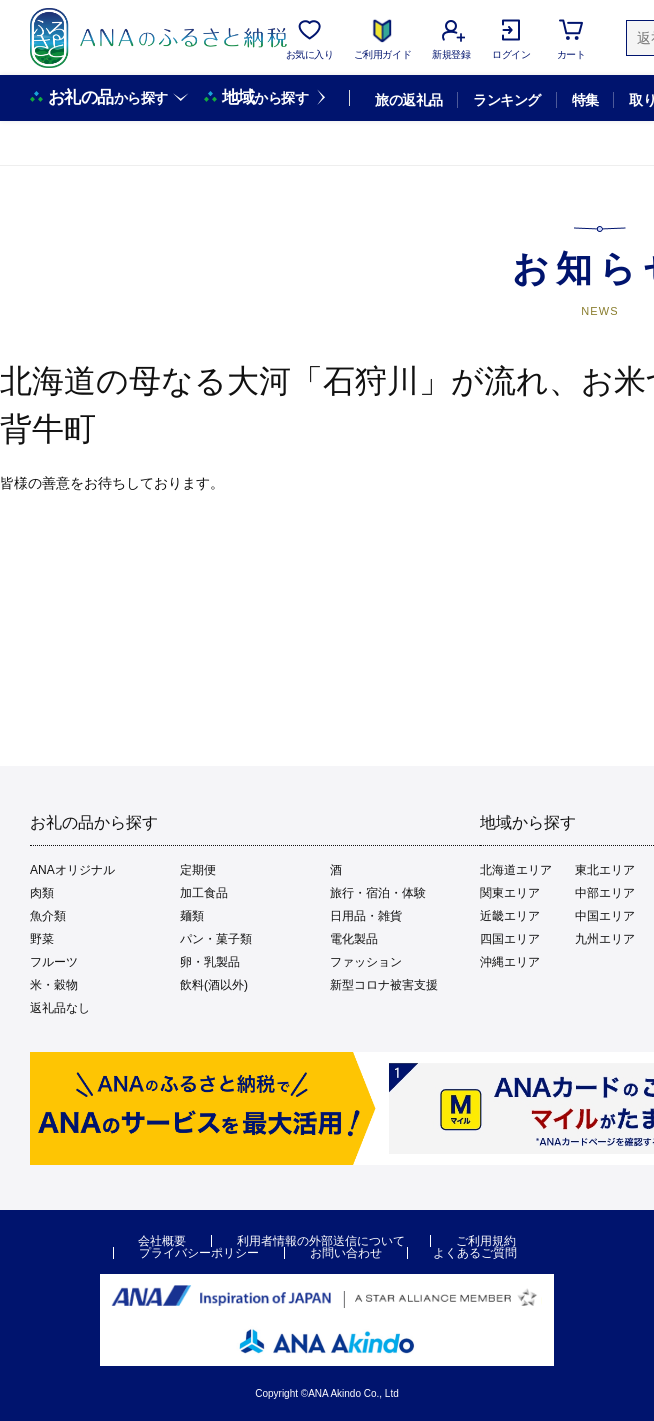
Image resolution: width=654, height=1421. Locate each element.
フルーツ (54, 962)
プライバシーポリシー (199, 1253)
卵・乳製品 (210, 962)
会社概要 (162, 1241)
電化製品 (354, 939)
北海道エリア (516, 870)
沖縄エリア (510, 962)
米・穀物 (54, 985)
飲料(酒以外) (214, 985)
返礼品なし (60, 1008)
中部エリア (605, 893)
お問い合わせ (346, 1253)
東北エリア (605, 870)
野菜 (42, 939)
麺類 (192, 916)
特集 (585, 100)
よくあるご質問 (475, 1253)
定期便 (198, 870)
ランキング (506, 100)
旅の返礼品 (408, 100)
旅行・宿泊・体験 (378, 893)
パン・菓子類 (216, 939)
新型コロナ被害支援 (384, 985)
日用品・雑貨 (366, 916)
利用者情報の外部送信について (321, 1241)
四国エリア (510, 939)
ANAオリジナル (72, 870)
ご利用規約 (486, 1241)
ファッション (366, 962)
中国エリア (605, 916)
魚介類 (48, 916)
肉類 (42, 893)
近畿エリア (510, 916)
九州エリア (605, 939)
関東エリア (510, 893)
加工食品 (204, 893)
